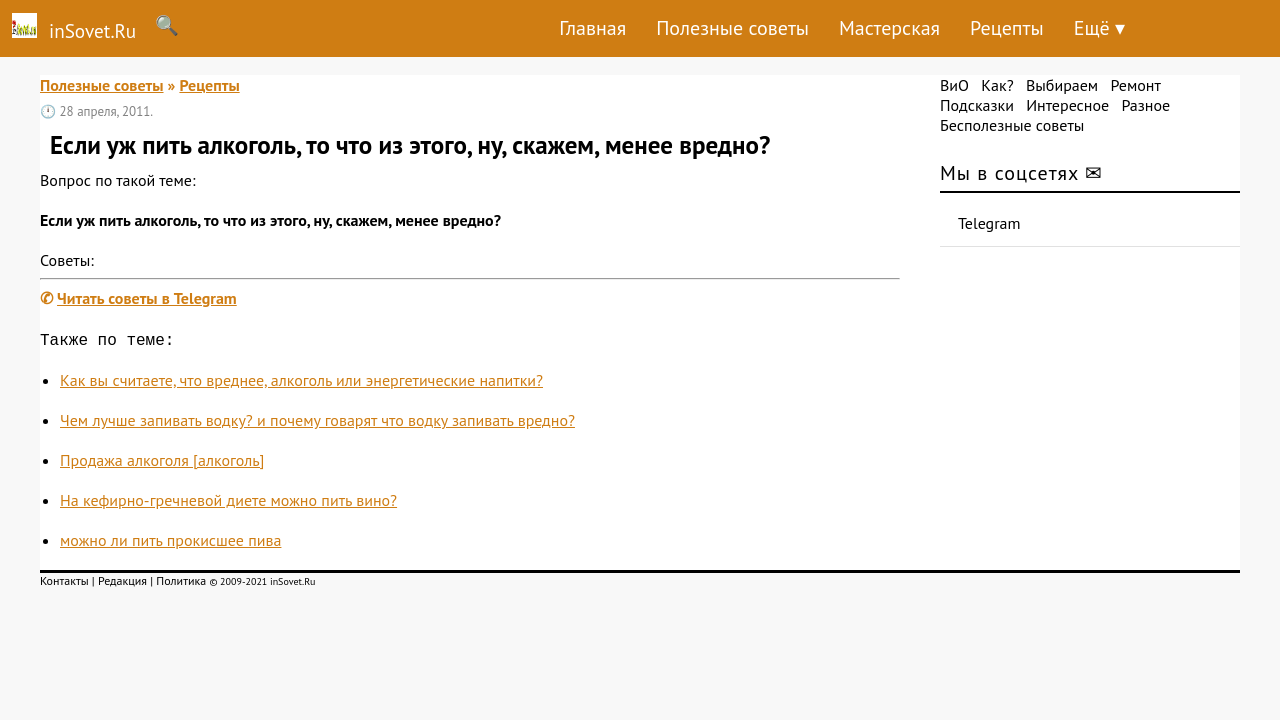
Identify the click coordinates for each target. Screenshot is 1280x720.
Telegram (989, 223)
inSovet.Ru (68, 28)
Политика (181, 584)
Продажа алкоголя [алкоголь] (162, 464)
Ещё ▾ (1099, 28)
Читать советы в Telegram (147, 298)
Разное (1145, 105)
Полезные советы (732, 28)
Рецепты (1007, 28)
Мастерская (889, 28)
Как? (997, 85)
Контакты (64, 584)
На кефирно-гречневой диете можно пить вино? (228, 504)
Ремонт (1135, 85)
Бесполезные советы (1012, 125)
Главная (592, 28)
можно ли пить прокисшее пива (170, 544)
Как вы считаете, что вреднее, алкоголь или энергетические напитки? (301, 384)
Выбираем (1062, 85)
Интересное (1067, 105)
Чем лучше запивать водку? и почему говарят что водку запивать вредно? (317, 424)
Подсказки (977, 105)
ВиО (954, 85)
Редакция (122, 584)
